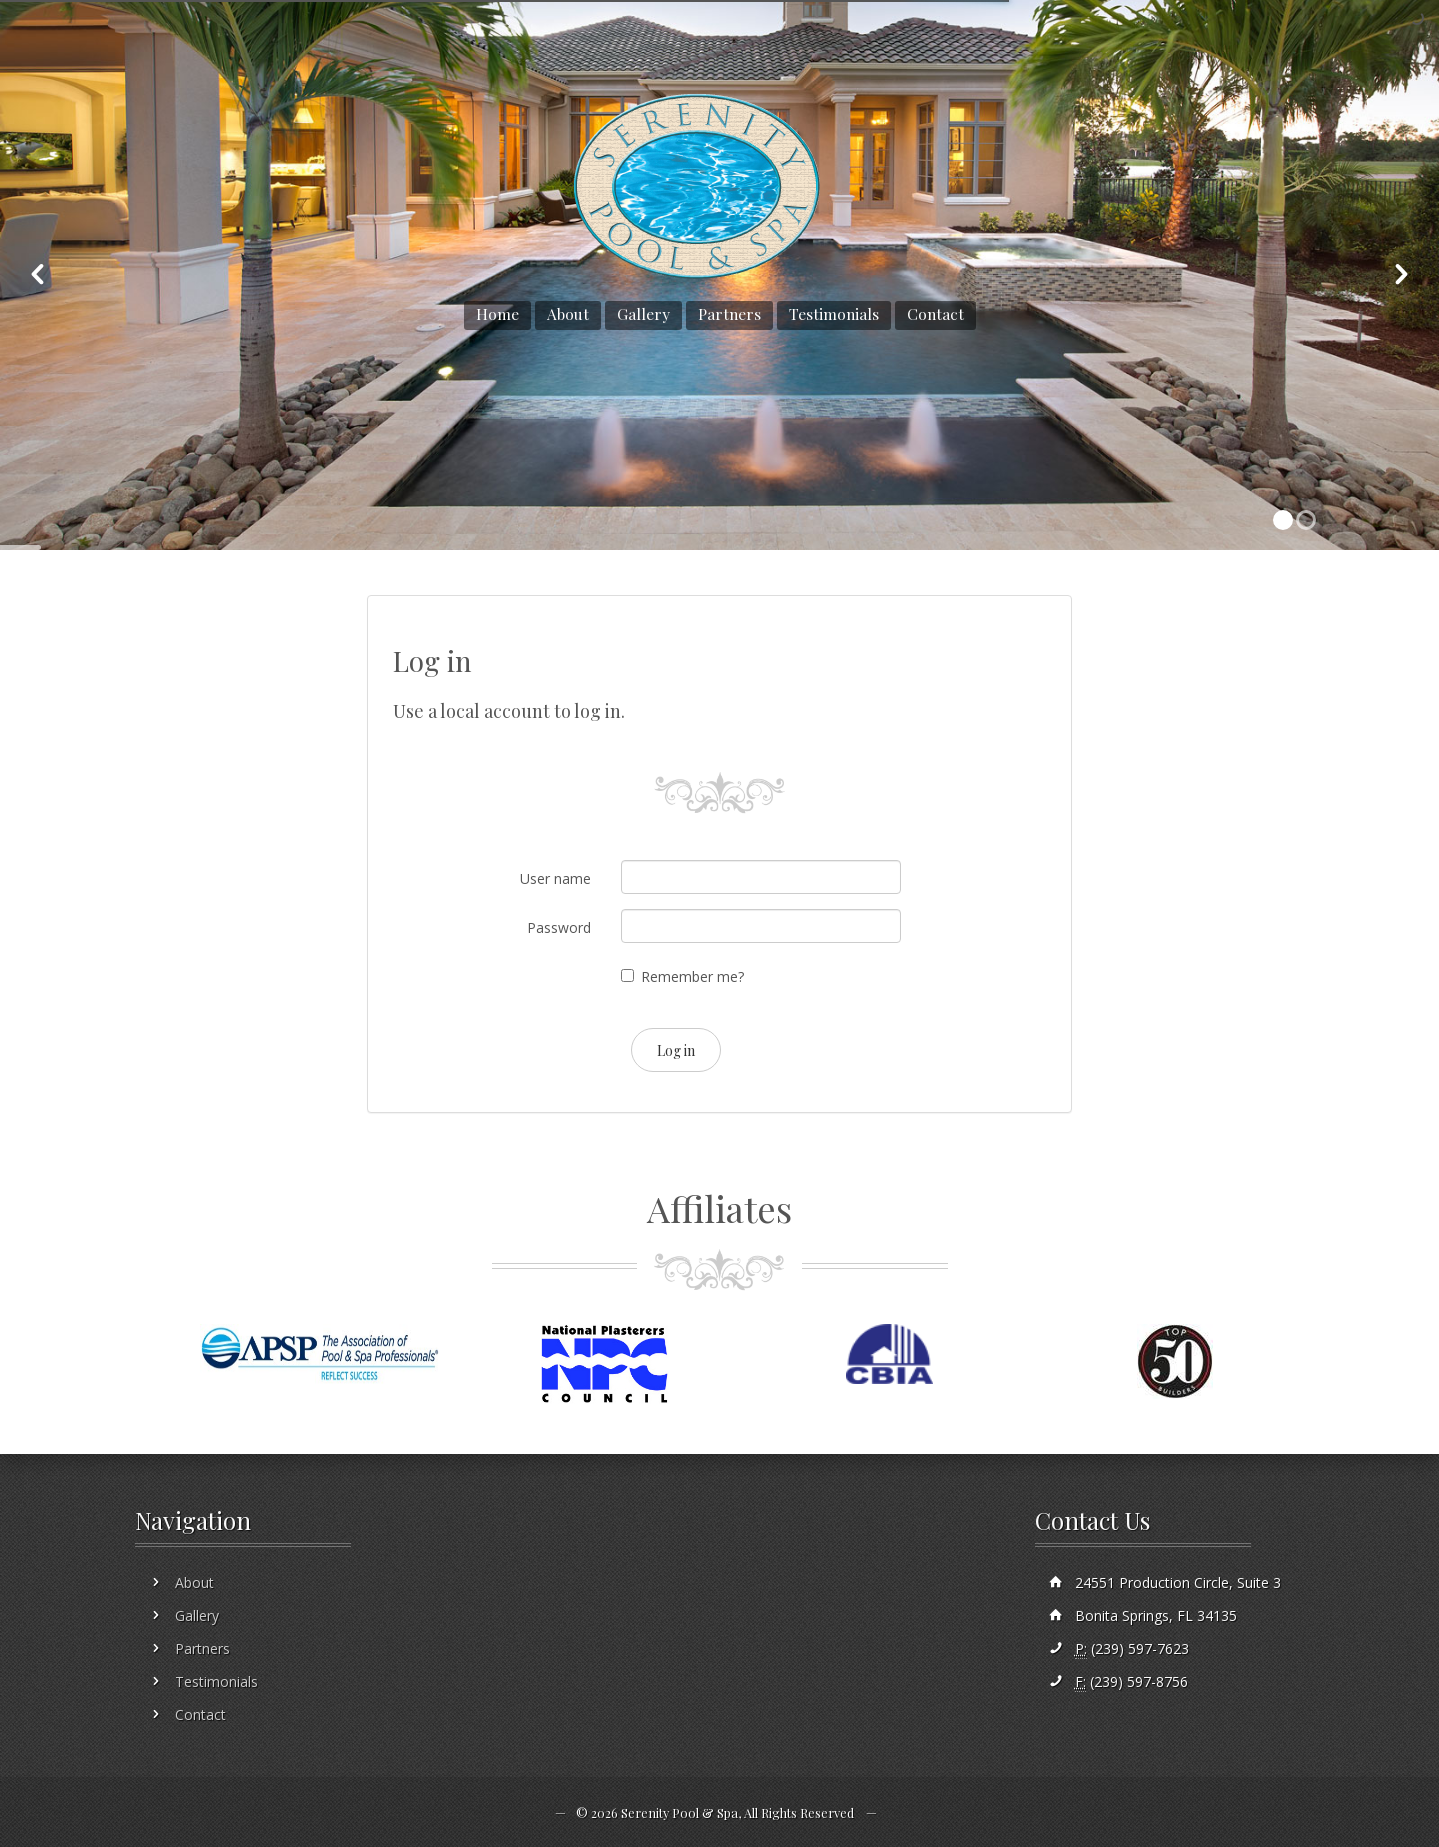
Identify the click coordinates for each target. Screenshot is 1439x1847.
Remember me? (692, 976)
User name (555, 878)
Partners (729, 313)
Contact (935, 313)
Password (559, 927)
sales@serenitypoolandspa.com (280, 39)
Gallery (643, 313)
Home (497, 313)
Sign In (1391, 39)
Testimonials (834, 313)
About (568, 313)
